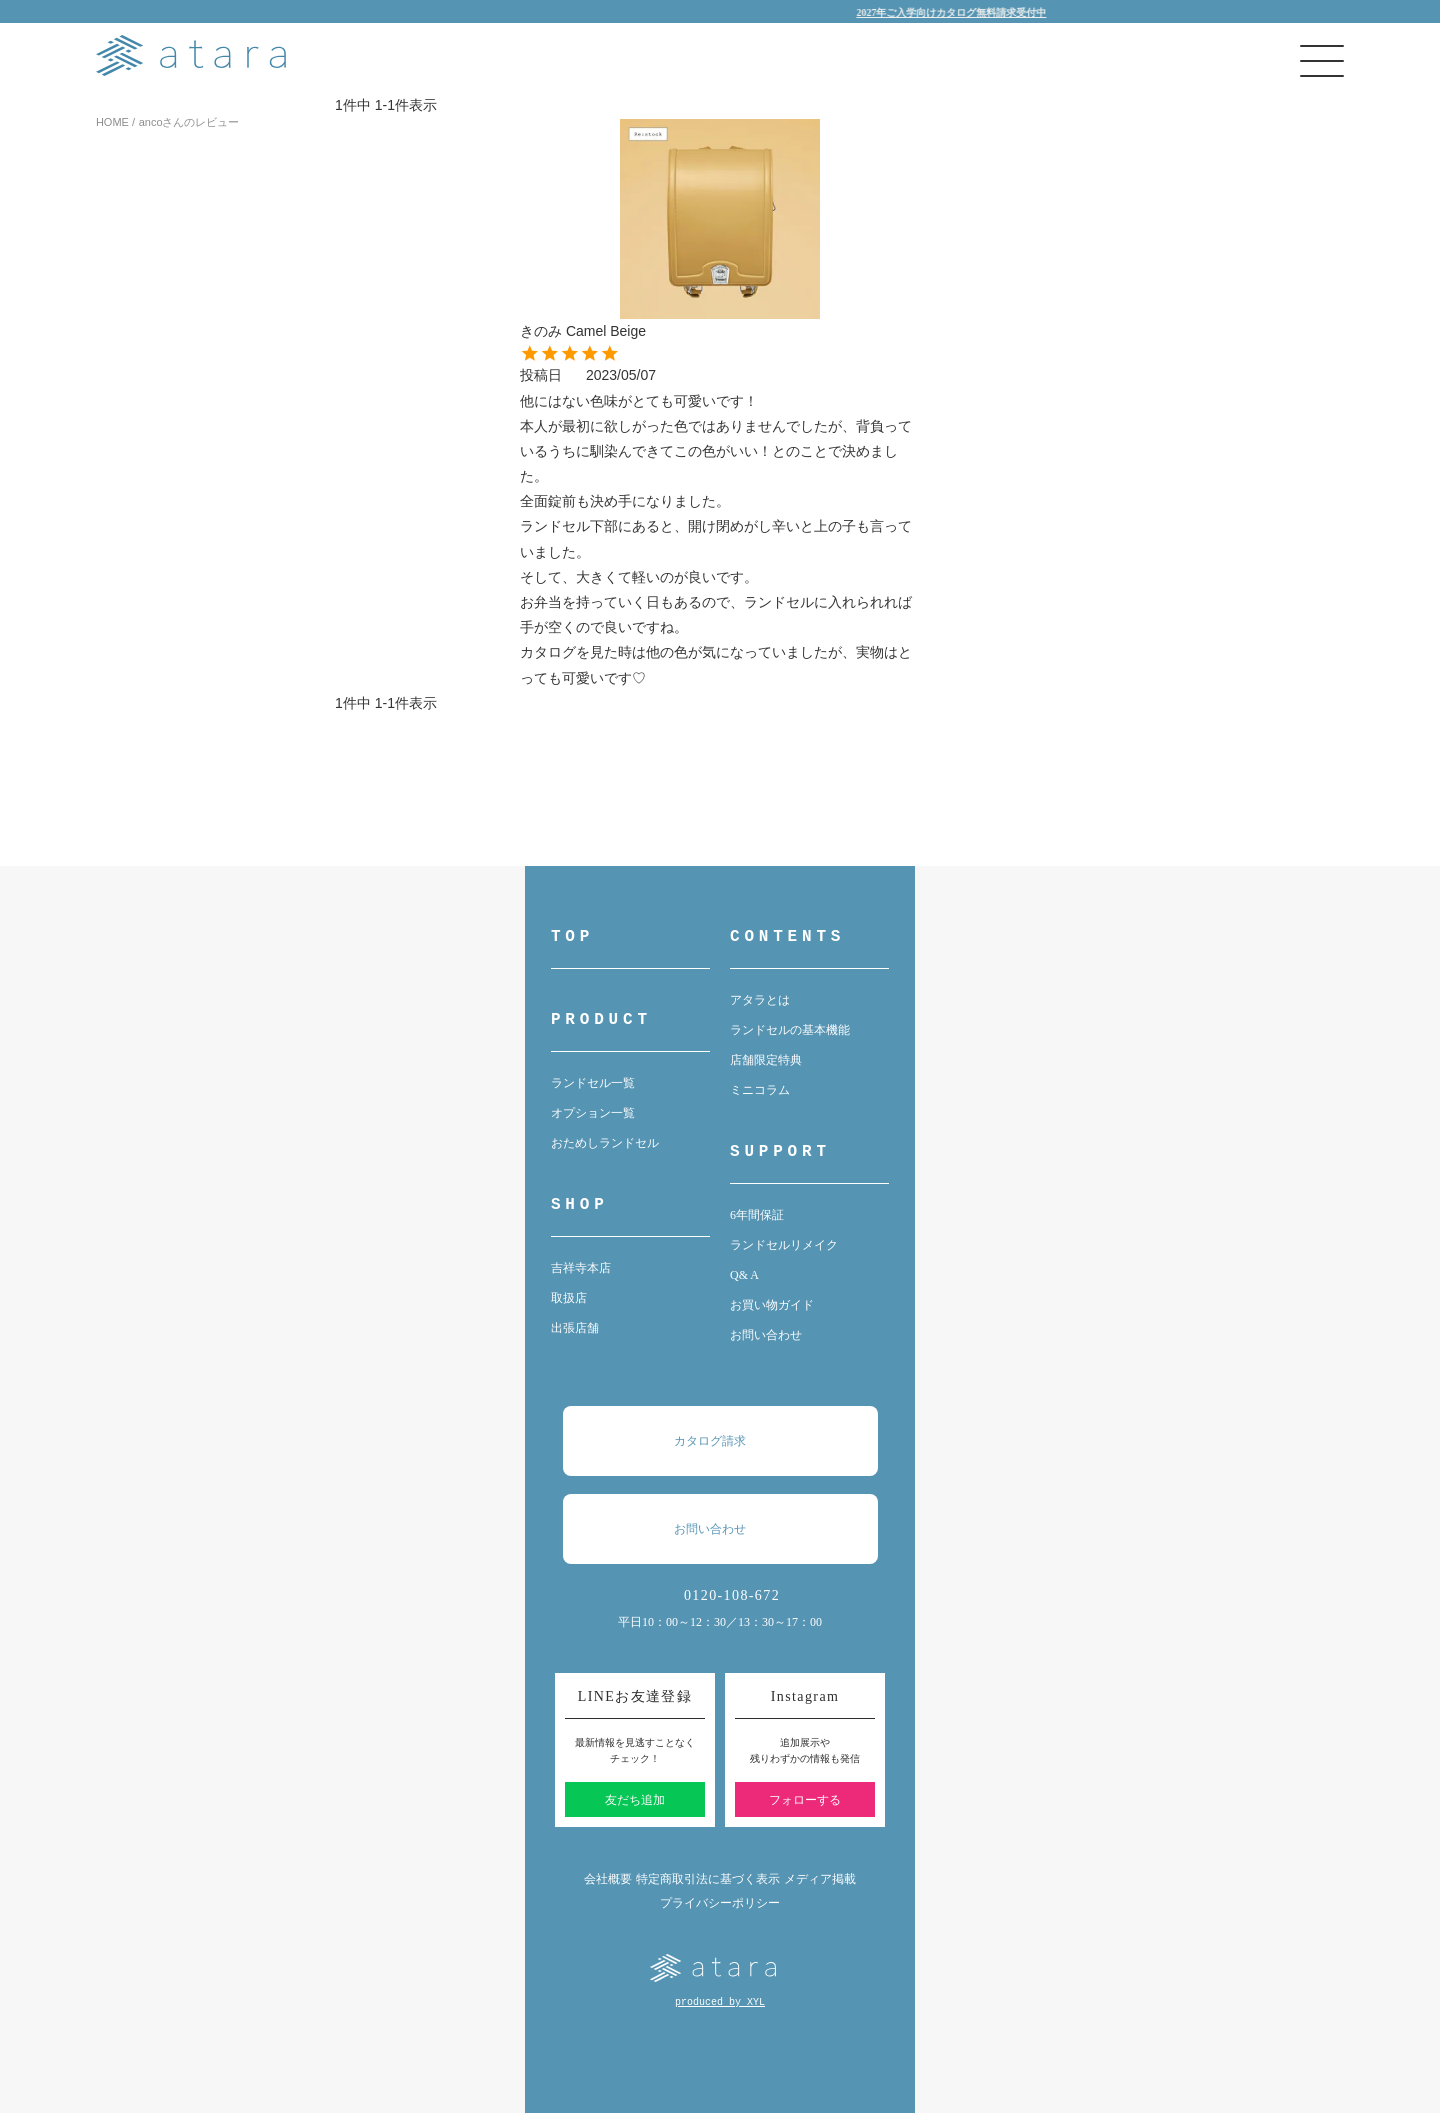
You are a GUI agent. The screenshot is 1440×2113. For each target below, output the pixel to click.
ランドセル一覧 (593, 1083)
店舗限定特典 (766, 1060)
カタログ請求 (730, 1441)
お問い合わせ (766, 1335)
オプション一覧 (593, 1113)
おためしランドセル (605, 1143)
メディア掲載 (820, 1879)
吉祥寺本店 (581, 1268)
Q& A (744, 1275)
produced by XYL (720, 2002)
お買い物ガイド (772, 1305)
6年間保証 (757, 1215)
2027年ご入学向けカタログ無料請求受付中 (972, 12)
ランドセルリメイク (784, 1245)
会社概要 (608, 1879)
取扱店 (569, 1298)
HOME (112, 122)
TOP (572, 937)
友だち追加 (635, 1800)
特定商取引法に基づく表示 (708, 1879)
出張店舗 (575, 1328)
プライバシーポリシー (720, 1903)
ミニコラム (760, 1090)
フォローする (805, 1800)
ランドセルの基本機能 (790, 1030)
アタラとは (760, 1000)
